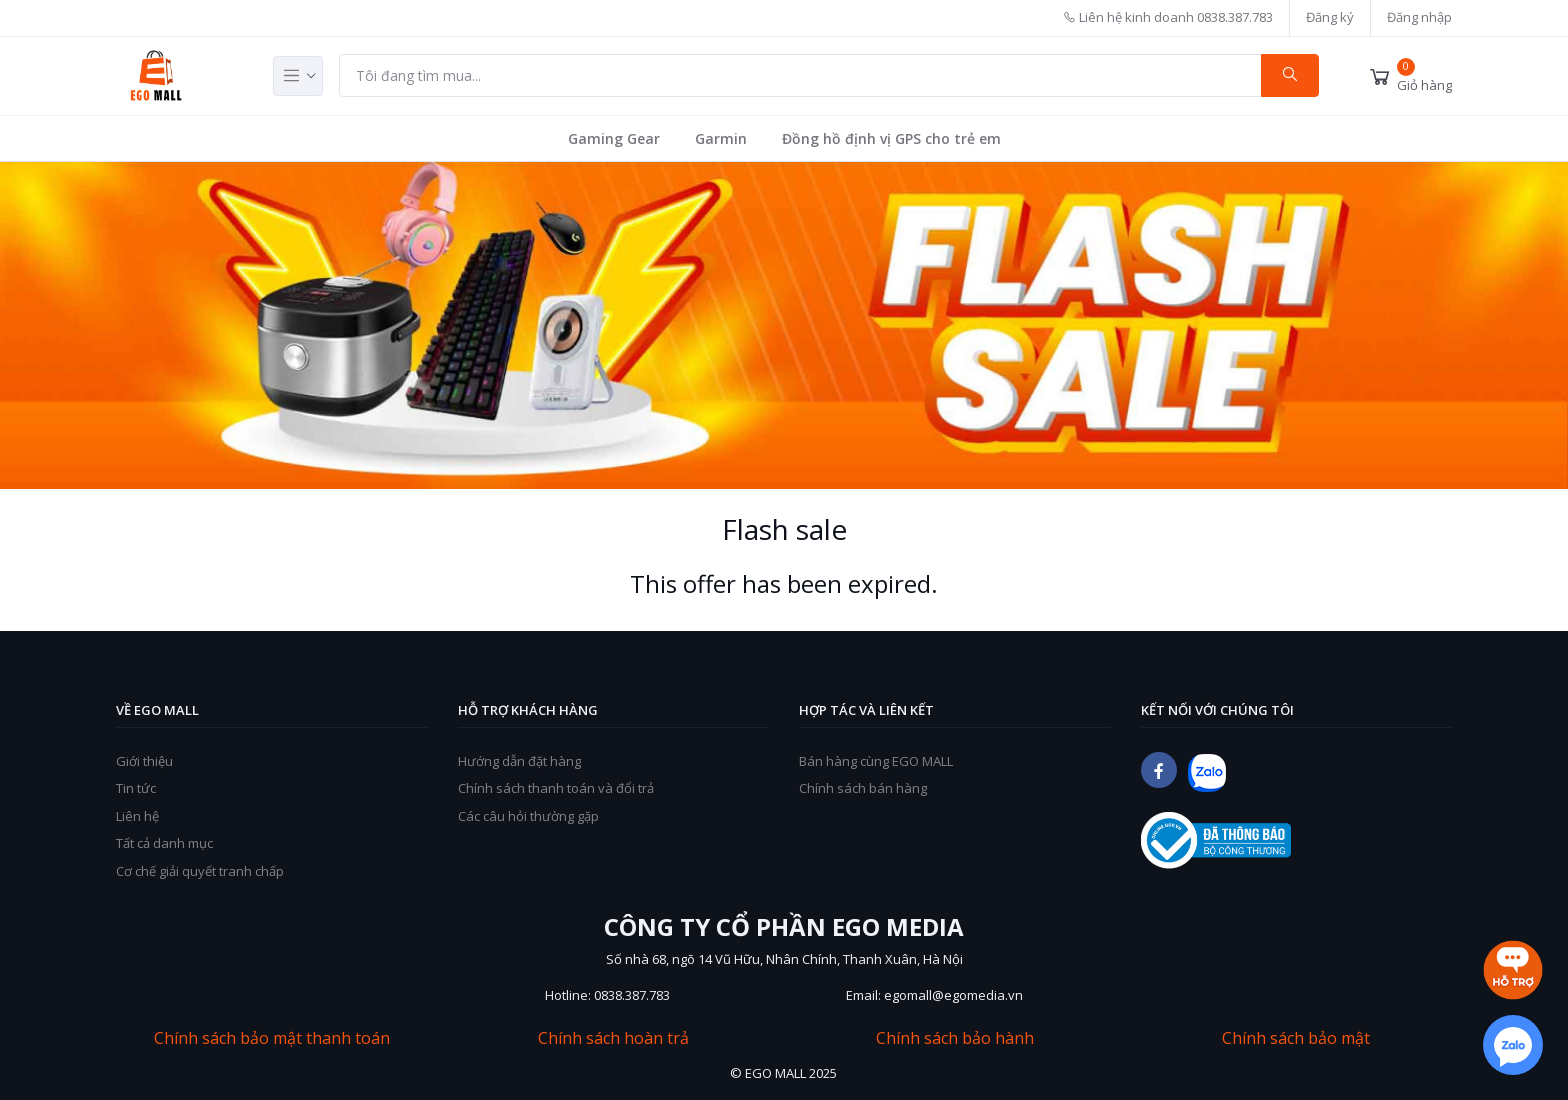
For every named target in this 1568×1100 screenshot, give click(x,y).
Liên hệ (137, 816)
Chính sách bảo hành (955, 1038)
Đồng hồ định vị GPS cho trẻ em (891, 138)
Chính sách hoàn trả (613, 1038)
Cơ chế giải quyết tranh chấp (200, 871)
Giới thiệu (144, 761)
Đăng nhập (1419, 17)
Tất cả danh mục (164, 843)
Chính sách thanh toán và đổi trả (556, 788)
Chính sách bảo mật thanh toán (272, 1038)
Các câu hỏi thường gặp (528, 816)
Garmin (721, 138)
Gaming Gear (614, 138)
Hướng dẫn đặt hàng (519, 761)
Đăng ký (1330, 17)
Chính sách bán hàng (863, 788)
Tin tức (136, 788)
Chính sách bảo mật (1296, 1038)
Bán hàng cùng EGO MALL (876, 761)
